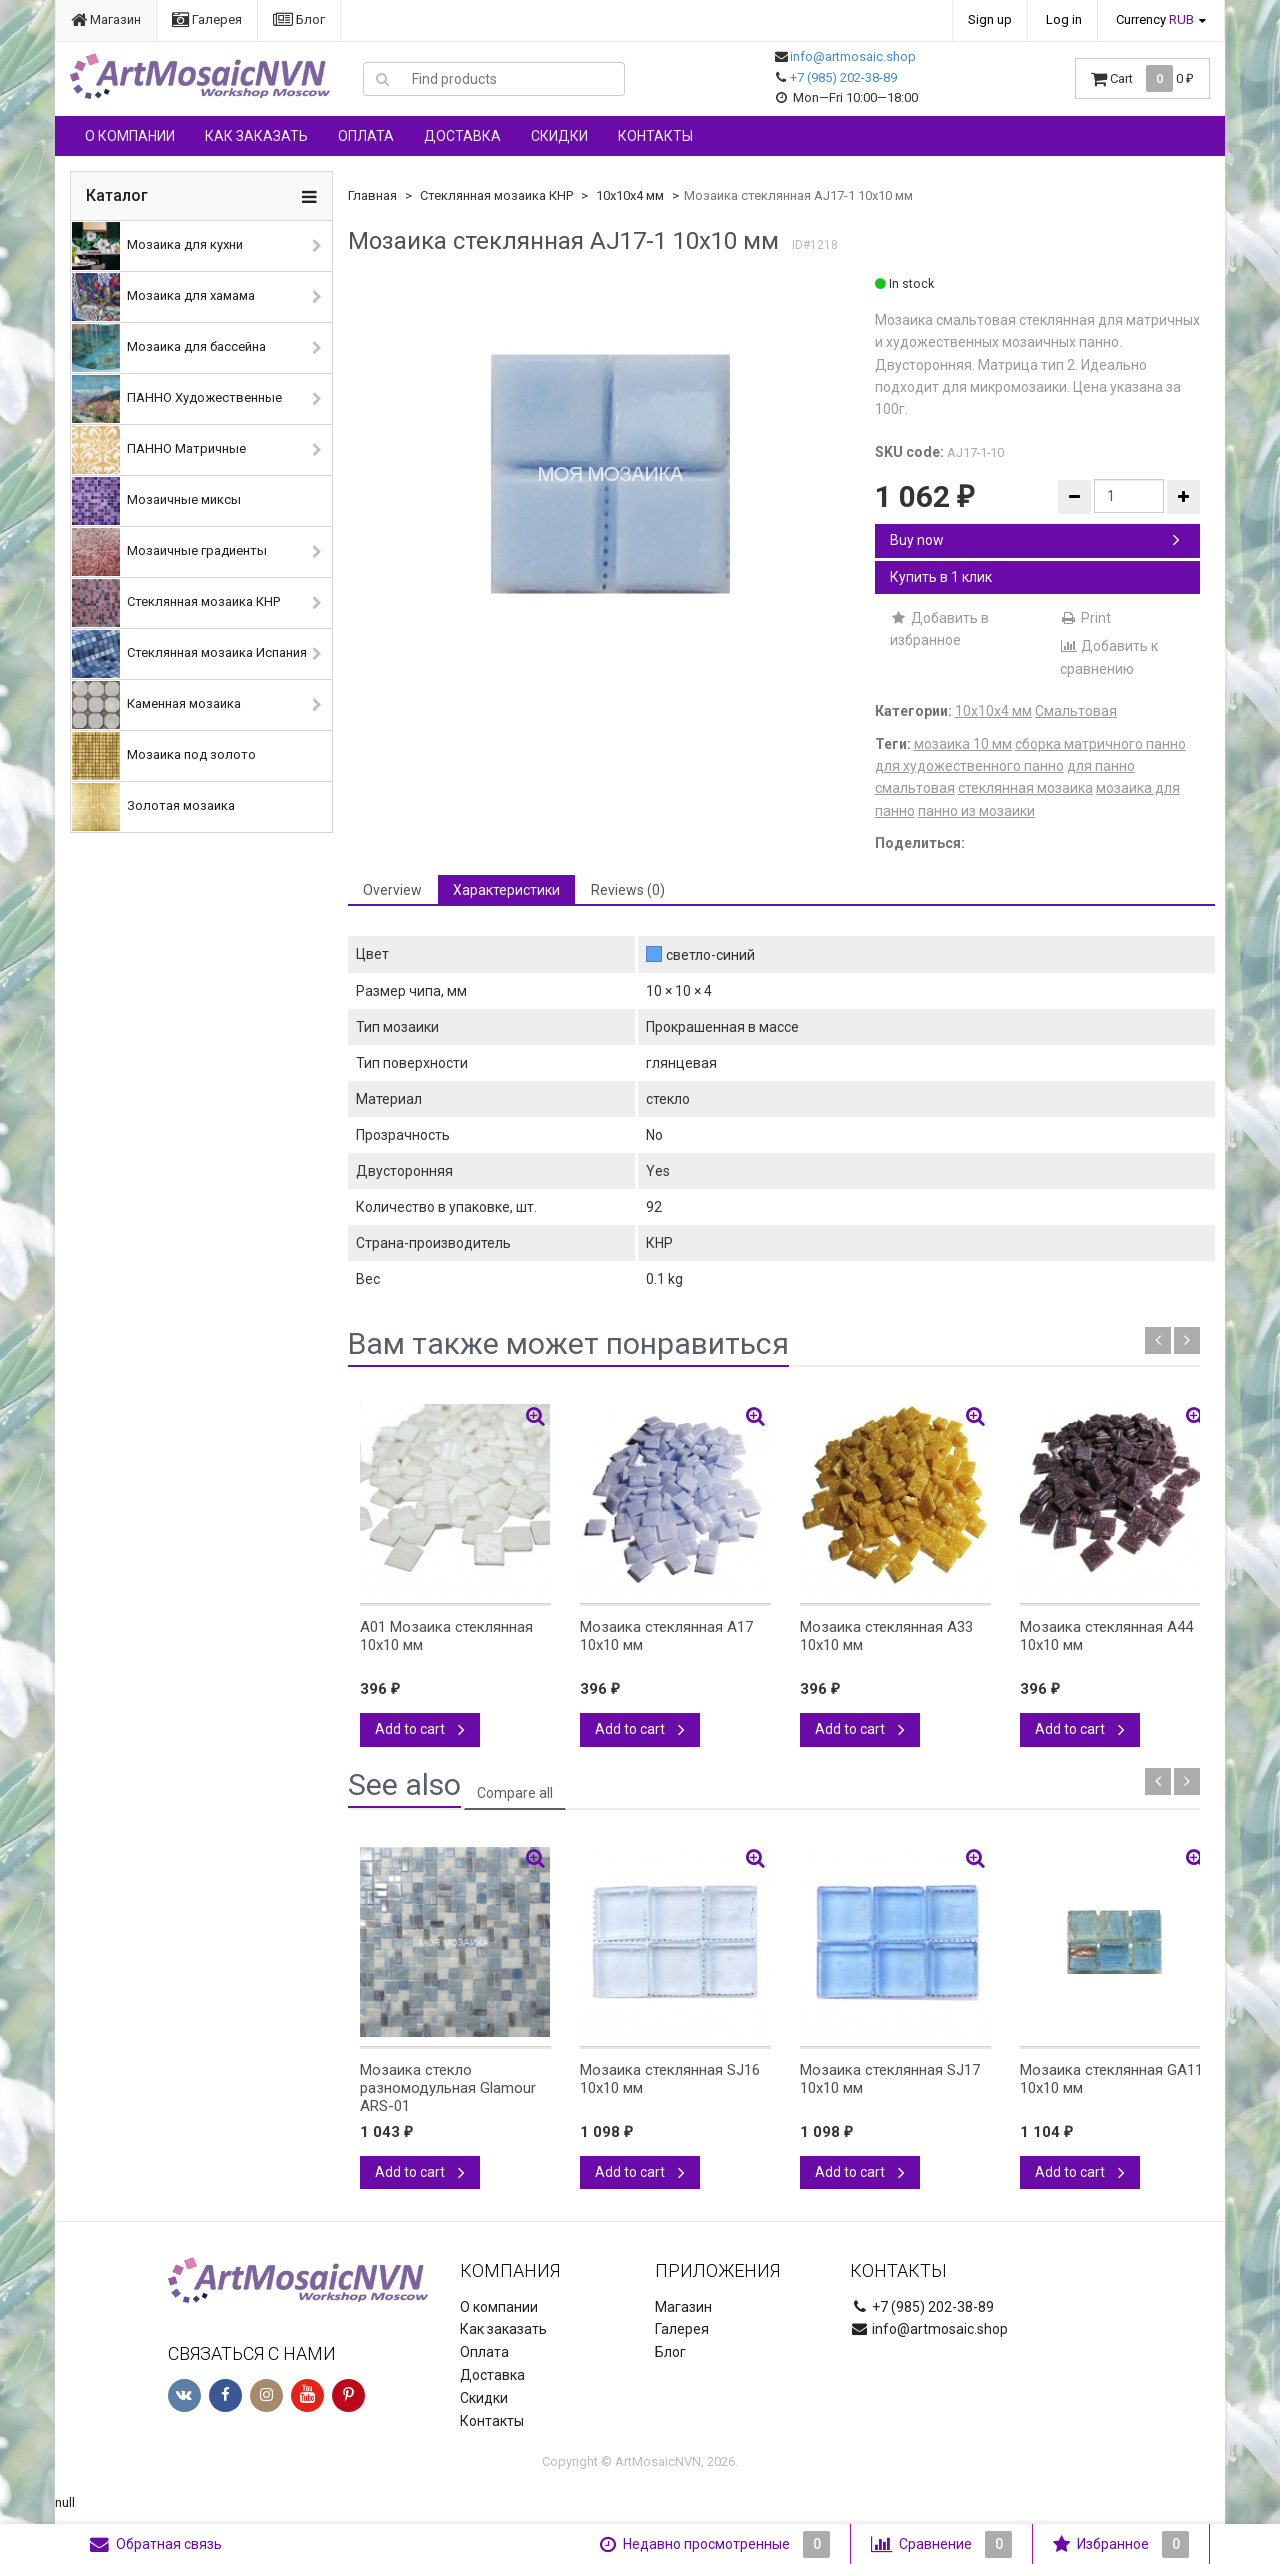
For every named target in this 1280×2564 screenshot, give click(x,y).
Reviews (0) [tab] (628, 890)
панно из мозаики (976, 811)
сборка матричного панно (1100, 744)
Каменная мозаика (156, 705)
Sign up (990, 19)
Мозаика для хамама (163, 297)
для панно (1101, 766)
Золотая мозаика (153, 807)
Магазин (106, 19)
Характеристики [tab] (506, 890)
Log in (1064, 19)
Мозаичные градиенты (169, 552)
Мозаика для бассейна (169, 348)
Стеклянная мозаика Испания (189, 654)
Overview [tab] (392, 890)
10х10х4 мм (630, 195)
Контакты (655, 136)
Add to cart (420, 1729)
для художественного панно (969, 766)
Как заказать (256, 136)
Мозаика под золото (164, 756)
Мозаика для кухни (157, 246)
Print (1085, 618)
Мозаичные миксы (156, 501)
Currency (1155, 19)
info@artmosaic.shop (853, 56)
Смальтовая (1076, 711)
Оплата (366, 136)
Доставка (462, 136)
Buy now (1035, 540)
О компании (130, 136)
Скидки (559, 136)
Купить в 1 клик (941, 577)
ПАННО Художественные (177, 399)
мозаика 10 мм (963, 744)
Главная (372, 195)
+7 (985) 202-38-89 (843, 77)
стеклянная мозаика (1025, 788)
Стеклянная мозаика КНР (176, 603)
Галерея (207, 19)
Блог (299, 19)
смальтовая (915, 788)
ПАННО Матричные (159, 450)
